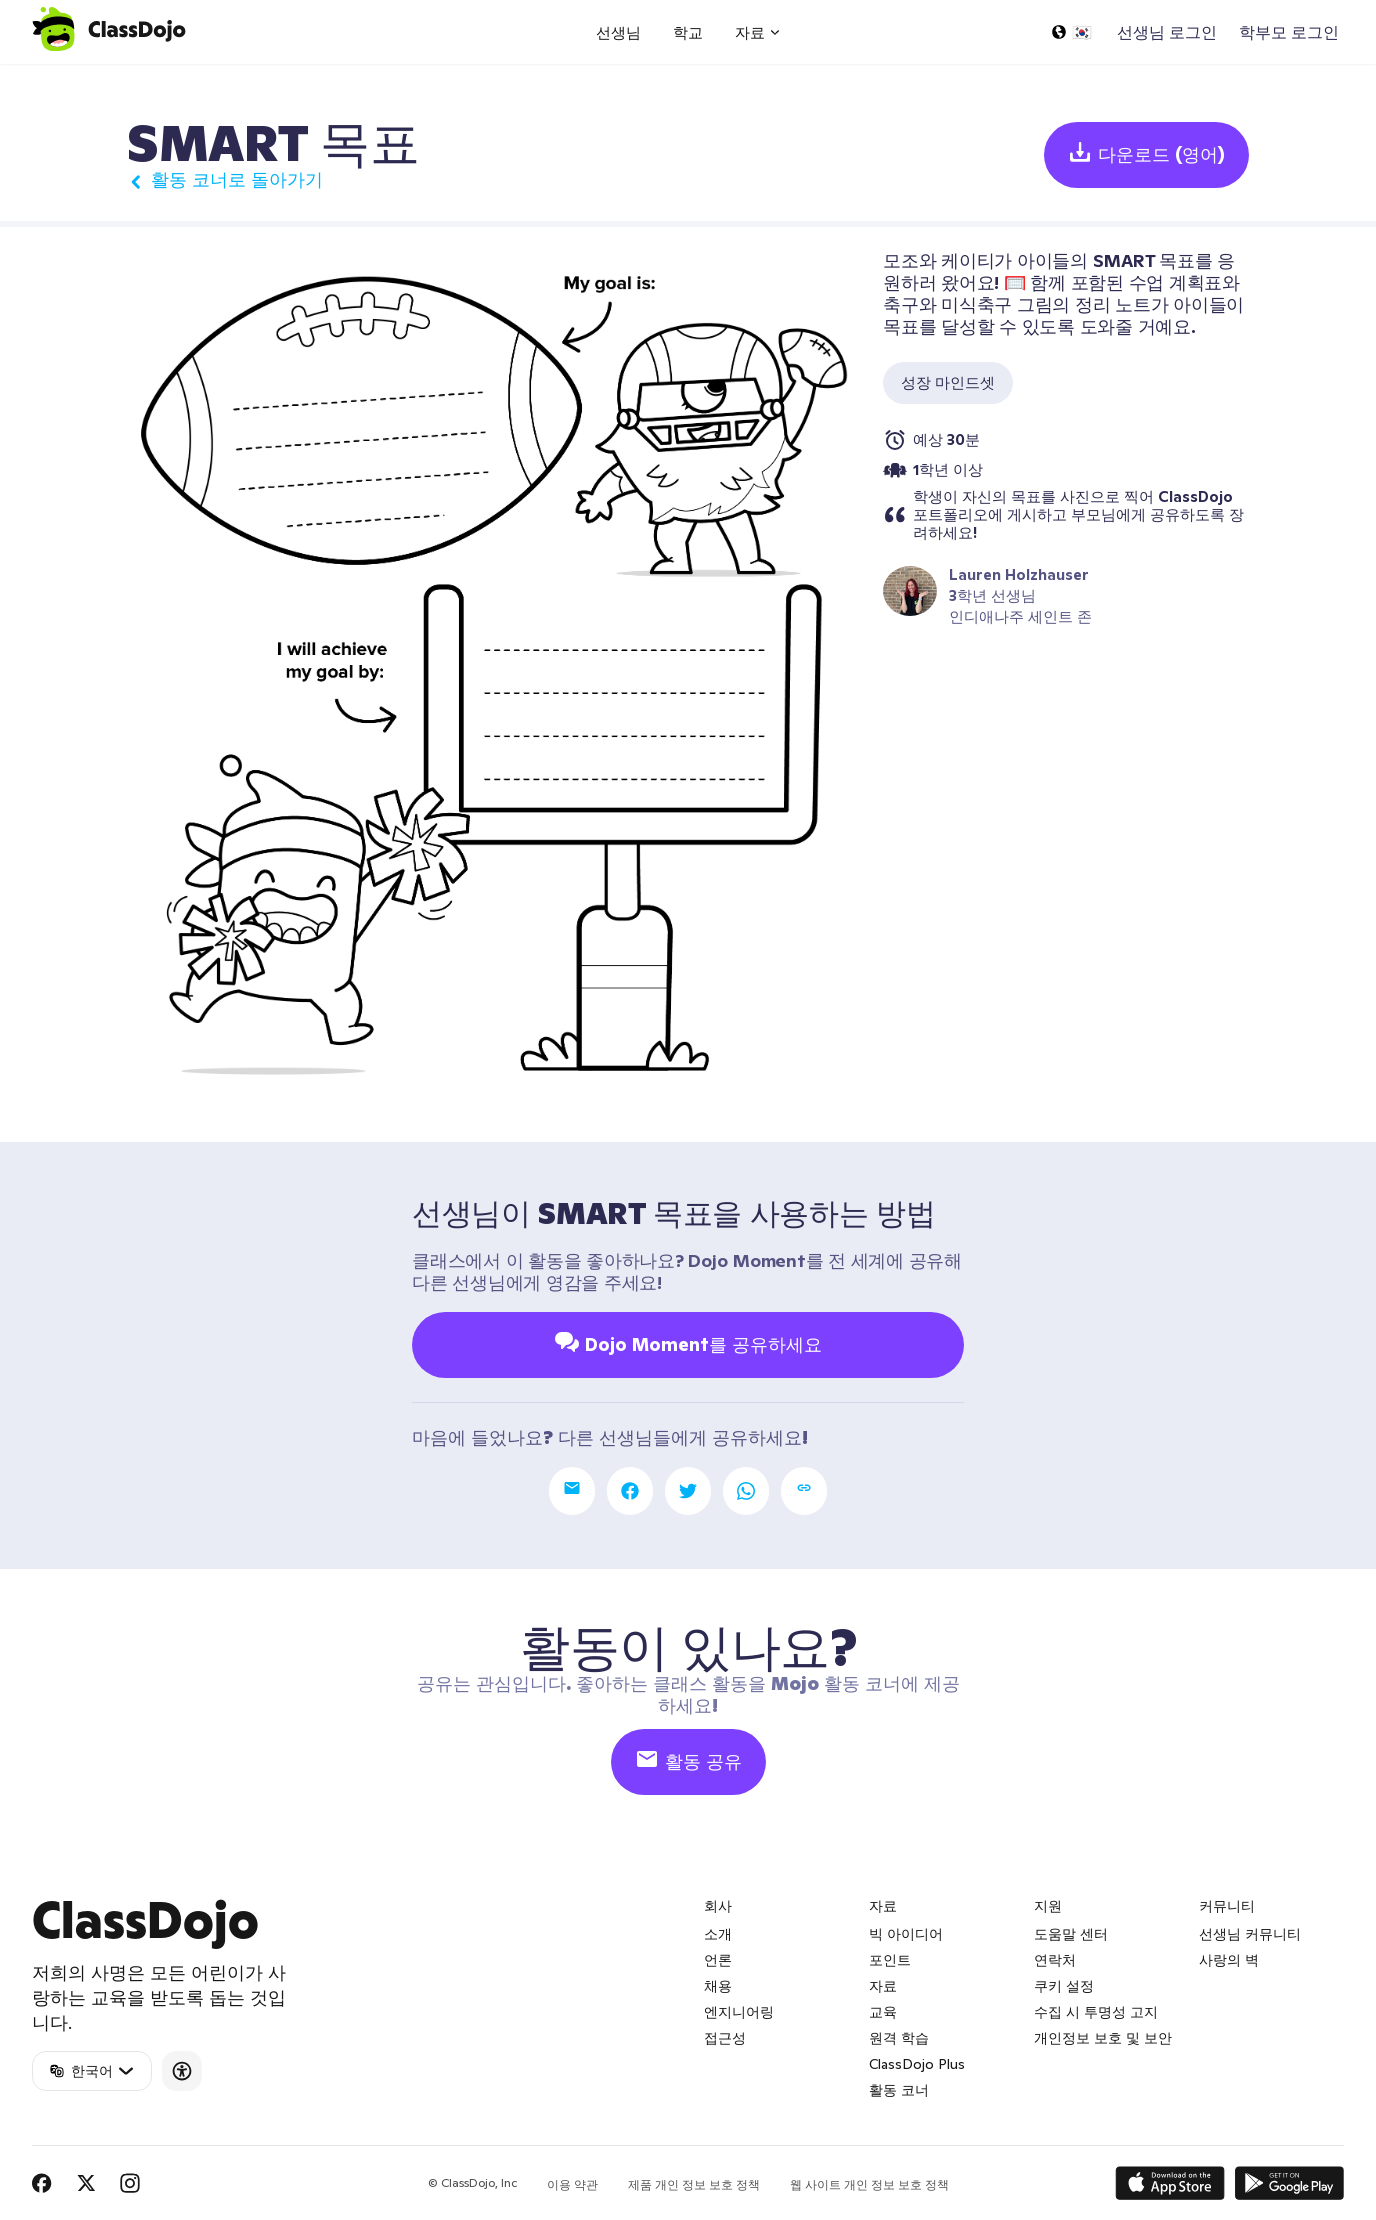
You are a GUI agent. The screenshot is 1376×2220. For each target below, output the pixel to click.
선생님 (618, 32)
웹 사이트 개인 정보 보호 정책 (869, 2184)
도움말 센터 (1071, 1934)
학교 (688, 32)
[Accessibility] (182, 2071)
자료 (883, 1986)
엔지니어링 (739, 2012)
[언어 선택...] (1071, 32)
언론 (718, 1960)
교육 (883, 2012)
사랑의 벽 (1229, 1960)
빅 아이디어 (906, 1934)
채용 (718, 1986)
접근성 (725, 2038)
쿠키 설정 (1064, 1986)
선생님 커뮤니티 (1250, 1934)
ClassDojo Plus (917, 2064)
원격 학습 (899, 2038)
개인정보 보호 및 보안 (1103, 2038)
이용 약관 (572, 2184)
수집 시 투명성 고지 (1096, 2012)
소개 (718, 1934)
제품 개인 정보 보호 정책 (694, 2184)
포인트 (890, 1960)
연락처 (1055, 1960)
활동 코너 (899, 2090)
